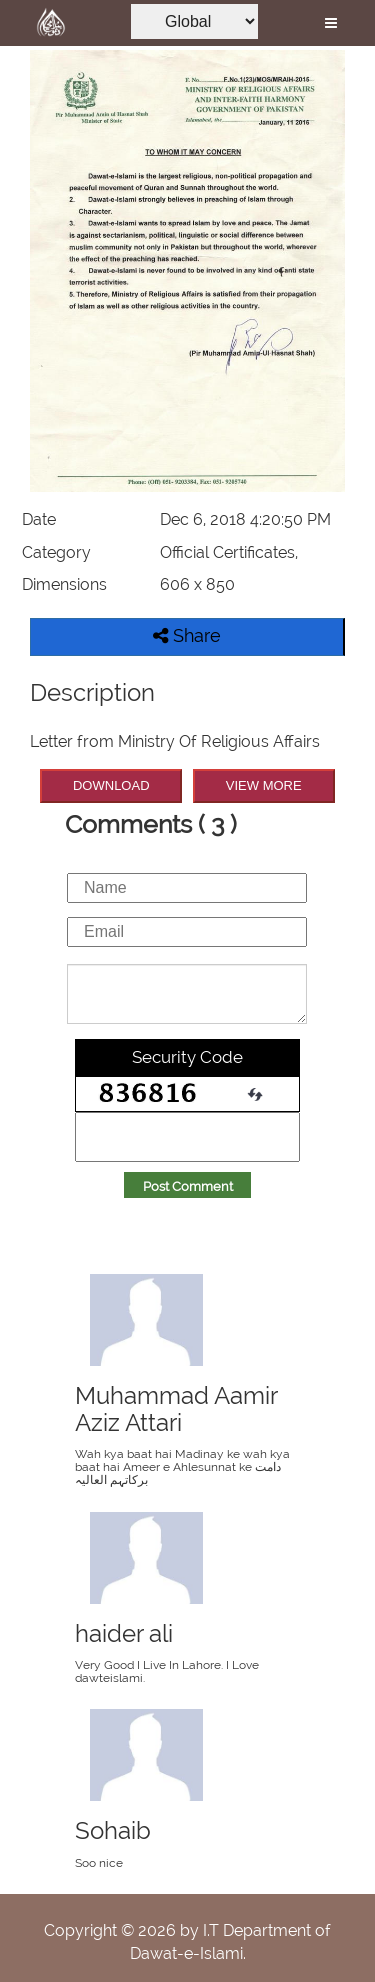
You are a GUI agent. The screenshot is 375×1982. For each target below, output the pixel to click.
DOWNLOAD (111, 785)
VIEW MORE (264, 785)
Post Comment (188, 1186)
